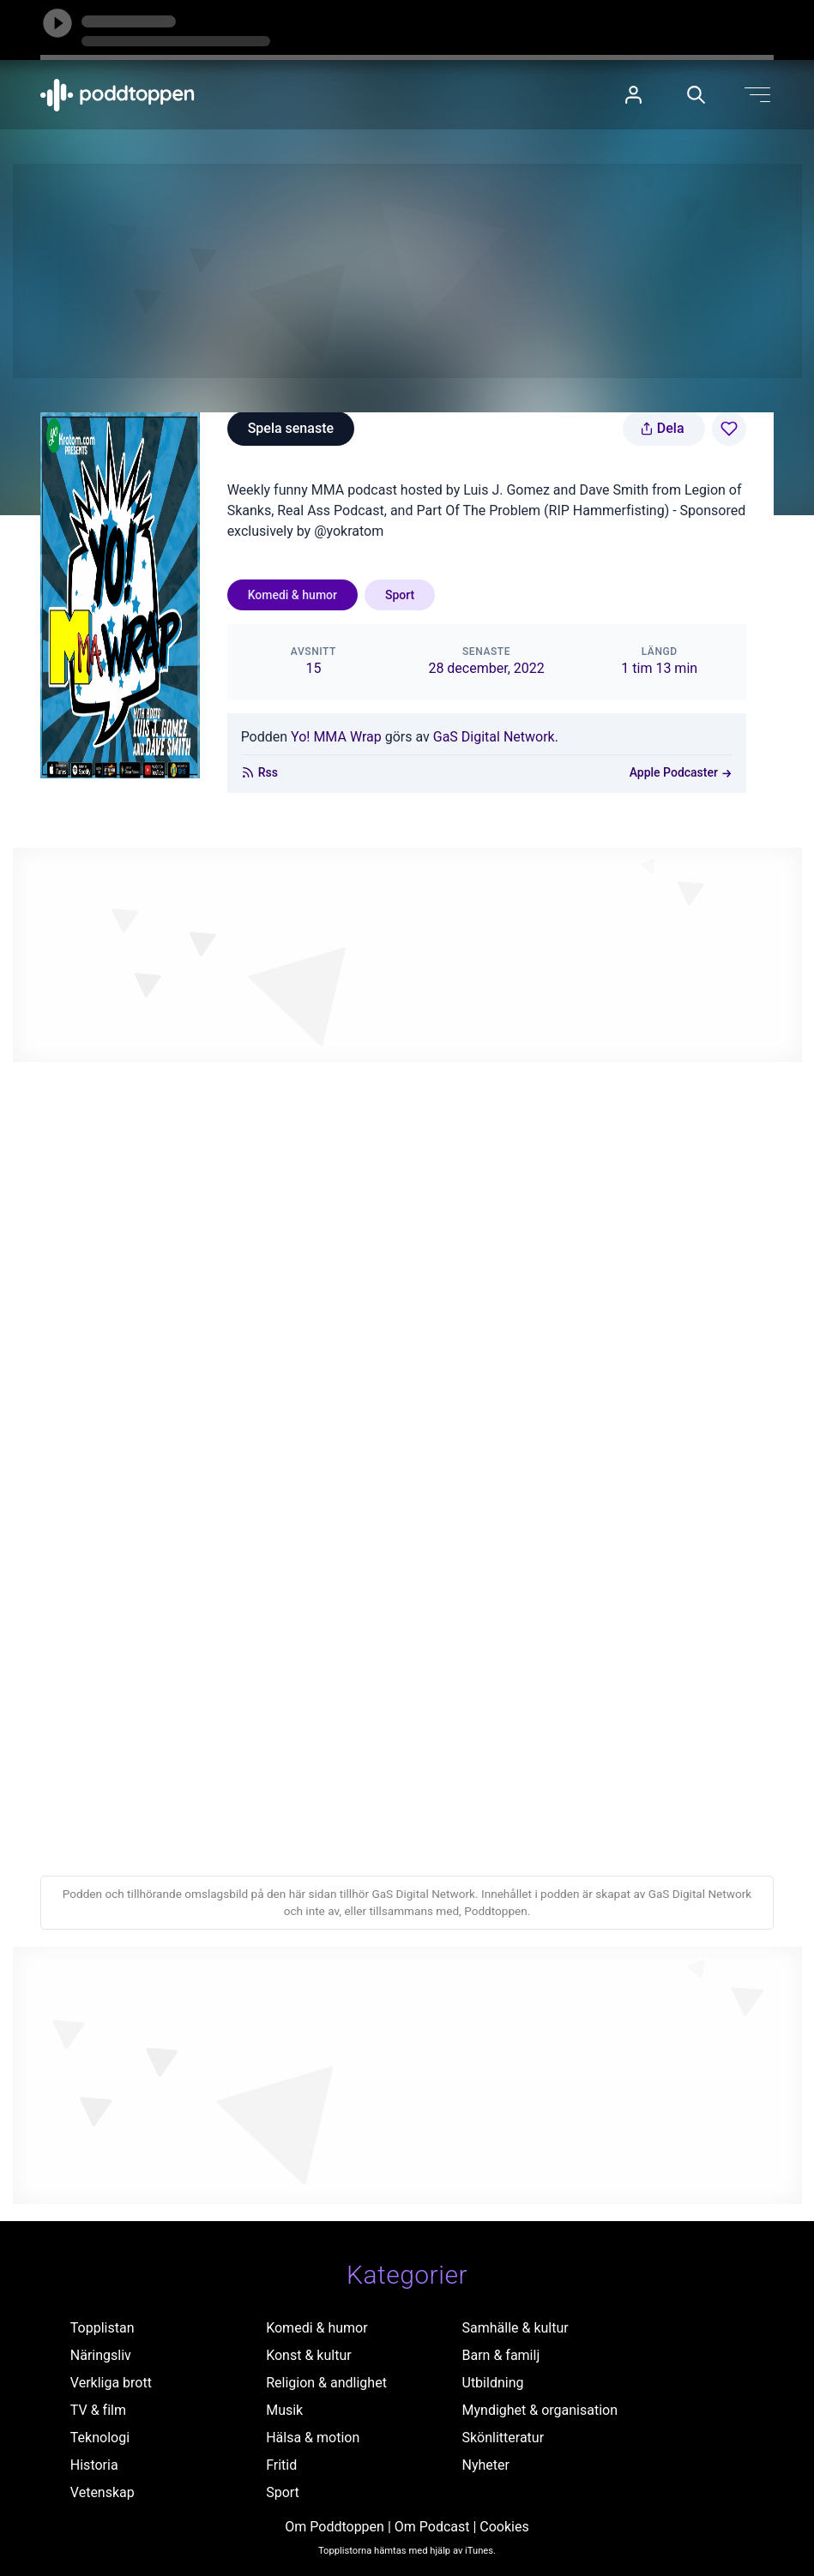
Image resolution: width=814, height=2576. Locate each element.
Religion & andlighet (326, 2383)
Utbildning (493, 2383)
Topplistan (102, 2328)
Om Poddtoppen (334, 2527)
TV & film (98, 2410)
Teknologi (100, 2437)
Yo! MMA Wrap (336, 737)
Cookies (503, 2527)
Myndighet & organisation (540, 2410)
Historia (94, 2465)
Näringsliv (100, 2355)
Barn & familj (501, 2355)
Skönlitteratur (503, 2437)
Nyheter (486, 2465)
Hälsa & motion (312, 2437)
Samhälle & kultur (515, 2328)
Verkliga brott (111, 2383)
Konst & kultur (308, 2355)
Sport (399, 595)
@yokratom (348, 531)
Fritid (281, 2465)
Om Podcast (432, 2527)
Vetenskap (102, 2492)
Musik (284, 2410)
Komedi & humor (292, 595)
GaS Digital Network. (495, 737)
